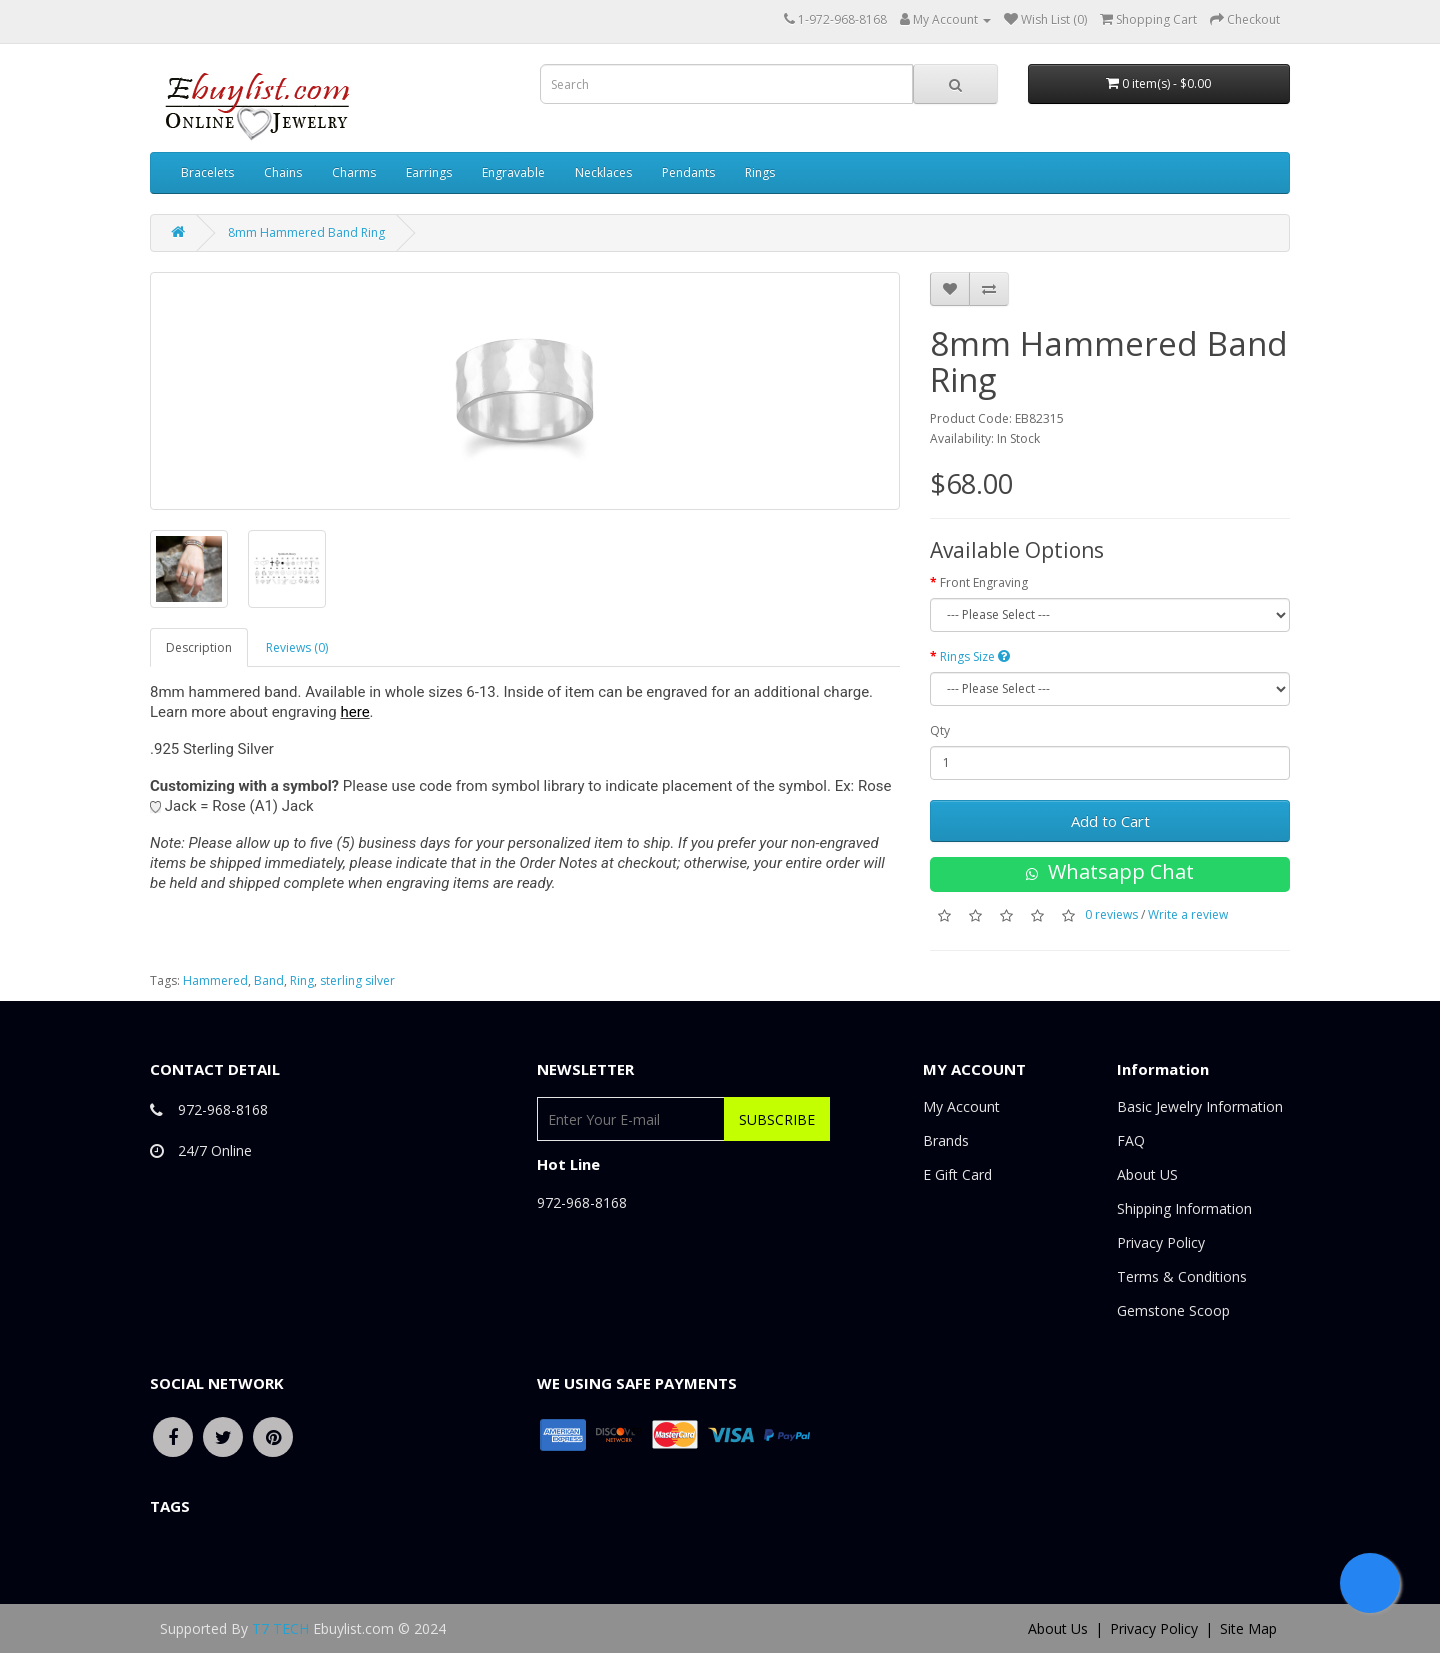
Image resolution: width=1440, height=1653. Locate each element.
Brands (946, 1140)
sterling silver (357, 980)
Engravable (513, 172)
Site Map (1248, 1628)
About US (1147, 1174)
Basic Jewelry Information (1200, 1106)
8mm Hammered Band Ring (306, 232)
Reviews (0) (297, 647)
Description (199, 647)
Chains (283, 172)
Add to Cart (1110, 821)
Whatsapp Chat (1110, 871)
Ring (302, 980)
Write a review (1188, 914)
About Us (1058, 1628)
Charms (354, 172)
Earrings (429, 172)
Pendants (688, 172)
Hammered (215, 980)
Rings (760, 172)
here (354, 712)
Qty (940, 730)
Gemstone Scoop (1173, 1310)
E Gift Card (957, 1174)
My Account (961, 1106)
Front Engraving (984, 582)
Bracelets (207, 172)
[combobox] (726, 84)
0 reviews (1111, 914)
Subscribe (777, 1119)
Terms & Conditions (1182, 1276)
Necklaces (603, 172)
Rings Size (975, 656)
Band (269, 980)
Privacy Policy (1161, 1242)
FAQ (1131, 1140)
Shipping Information (1184, 1208)
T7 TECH (280, 1628)
